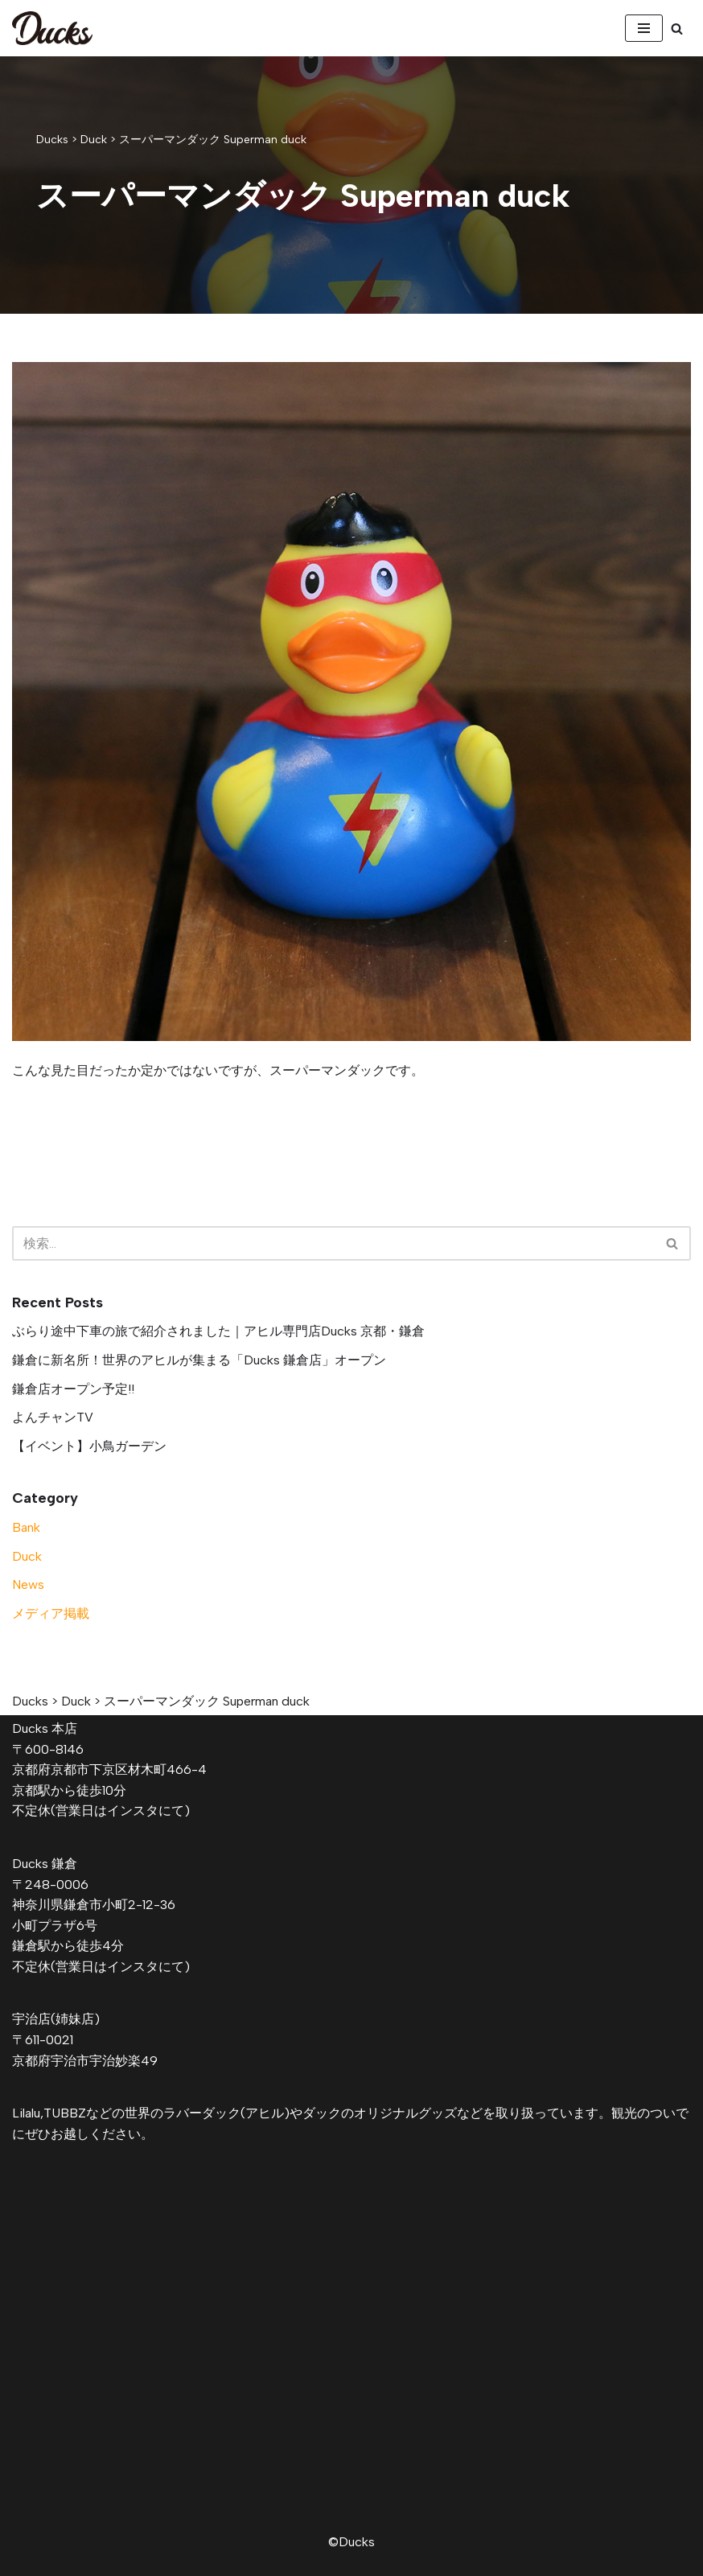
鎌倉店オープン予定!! (73, 1389)
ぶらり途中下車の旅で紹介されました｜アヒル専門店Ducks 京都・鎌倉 (218, 1331)
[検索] (677, 29)
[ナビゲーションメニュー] (644, 28)
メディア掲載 (50, 1613)
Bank (26, 1527)
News (28, 1584)
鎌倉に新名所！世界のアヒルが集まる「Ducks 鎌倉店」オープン (199, 1360)
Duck (27, 1556)
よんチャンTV (52, 1417)
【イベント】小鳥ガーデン (89, 1446)
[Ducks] (52, 28)
